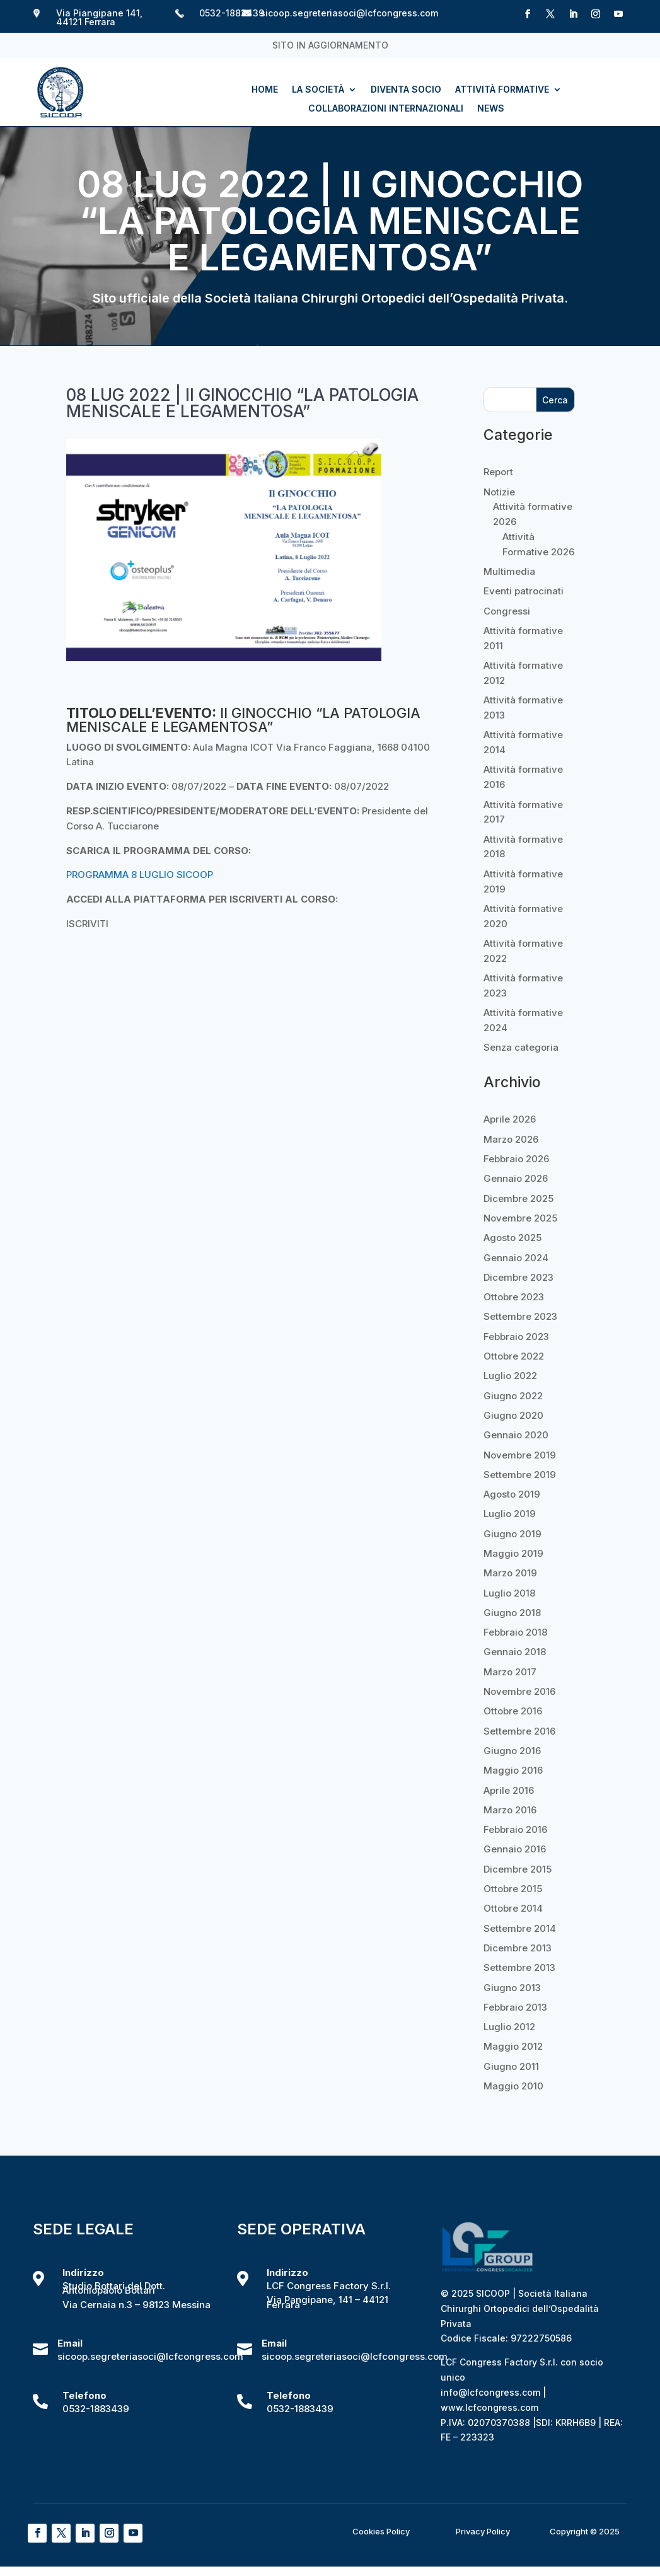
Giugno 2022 (513, 1396)
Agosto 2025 (512, 1238)
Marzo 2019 (510, 1573)
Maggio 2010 (513, 2086)
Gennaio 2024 (515, 1258)
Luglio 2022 (510, 1376)
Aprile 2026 (509, 1119)
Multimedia (509, 571)
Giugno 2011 (511, 2066)
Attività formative (502, 90)
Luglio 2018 (509, 1593)
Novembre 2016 (519, 1691)
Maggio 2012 (513, 2046)
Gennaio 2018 (514, 1652)
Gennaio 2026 (515, 1178)
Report (498, 472)
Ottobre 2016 (512, 1711)
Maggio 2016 (513, 1770)
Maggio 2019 (513, 1553)
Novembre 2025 (520, 1218)
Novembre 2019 (519, 1455)
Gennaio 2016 (514, 1849)
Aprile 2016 (508, 1790)
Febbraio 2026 (516, 1159)
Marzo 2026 (510, 1139)
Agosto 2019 (511, 1494)
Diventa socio (406, 90)
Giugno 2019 (512, 1534)
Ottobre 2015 (512, 1889)
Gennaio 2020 (515, 1435)
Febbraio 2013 (515, 2007)
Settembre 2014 (519, 1928)
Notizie (499, 492)
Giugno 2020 (513, 1415)
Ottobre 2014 (513, 1908)
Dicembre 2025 (518, 1198)
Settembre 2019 (519, 1475)
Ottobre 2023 (513, 1297)
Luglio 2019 (509, 1514)
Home (265, 90)
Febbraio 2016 (515, 1829)
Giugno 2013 (512, 1988)
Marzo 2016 (509, 1810)
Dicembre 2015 (517, 1869)
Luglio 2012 (509, 2027)
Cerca (555, 400)
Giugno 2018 (512, 1613)
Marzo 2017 (509, 1672)
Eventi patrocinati (523, 591)
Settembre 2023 (520, 1316)
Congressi (506, 611)
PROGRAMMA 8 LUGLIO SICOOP (139, 875)
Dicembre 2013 (517, 1948)
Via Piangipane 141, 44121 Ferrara (99, 17)
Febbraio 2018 (515, 1632)
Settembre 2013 (519, 1967)
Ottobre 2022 (513, 1356)
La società (318, 90)
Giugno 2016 (512, 1751)
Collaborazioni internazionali (385, 108)
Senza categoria (521, 1047)
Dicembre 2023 (518, 1277)
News (490, 108)
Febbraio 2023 (516, 1337)
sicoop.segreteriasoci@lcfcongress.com (349, 13)
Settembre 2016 (519, 1731)
